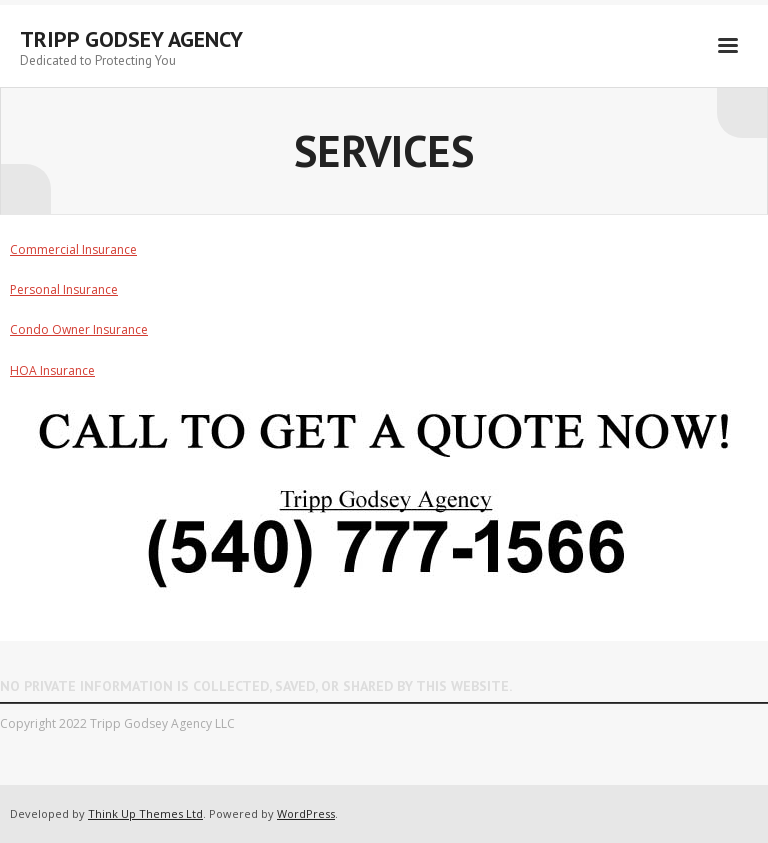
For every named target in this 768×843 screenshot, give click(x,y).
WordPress (306, 813)
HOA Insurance (52, 370)
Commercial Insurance (73, 249)
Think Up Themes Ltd (145, 813)
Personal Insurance (64, 289)
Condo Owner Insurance (79, 329)
